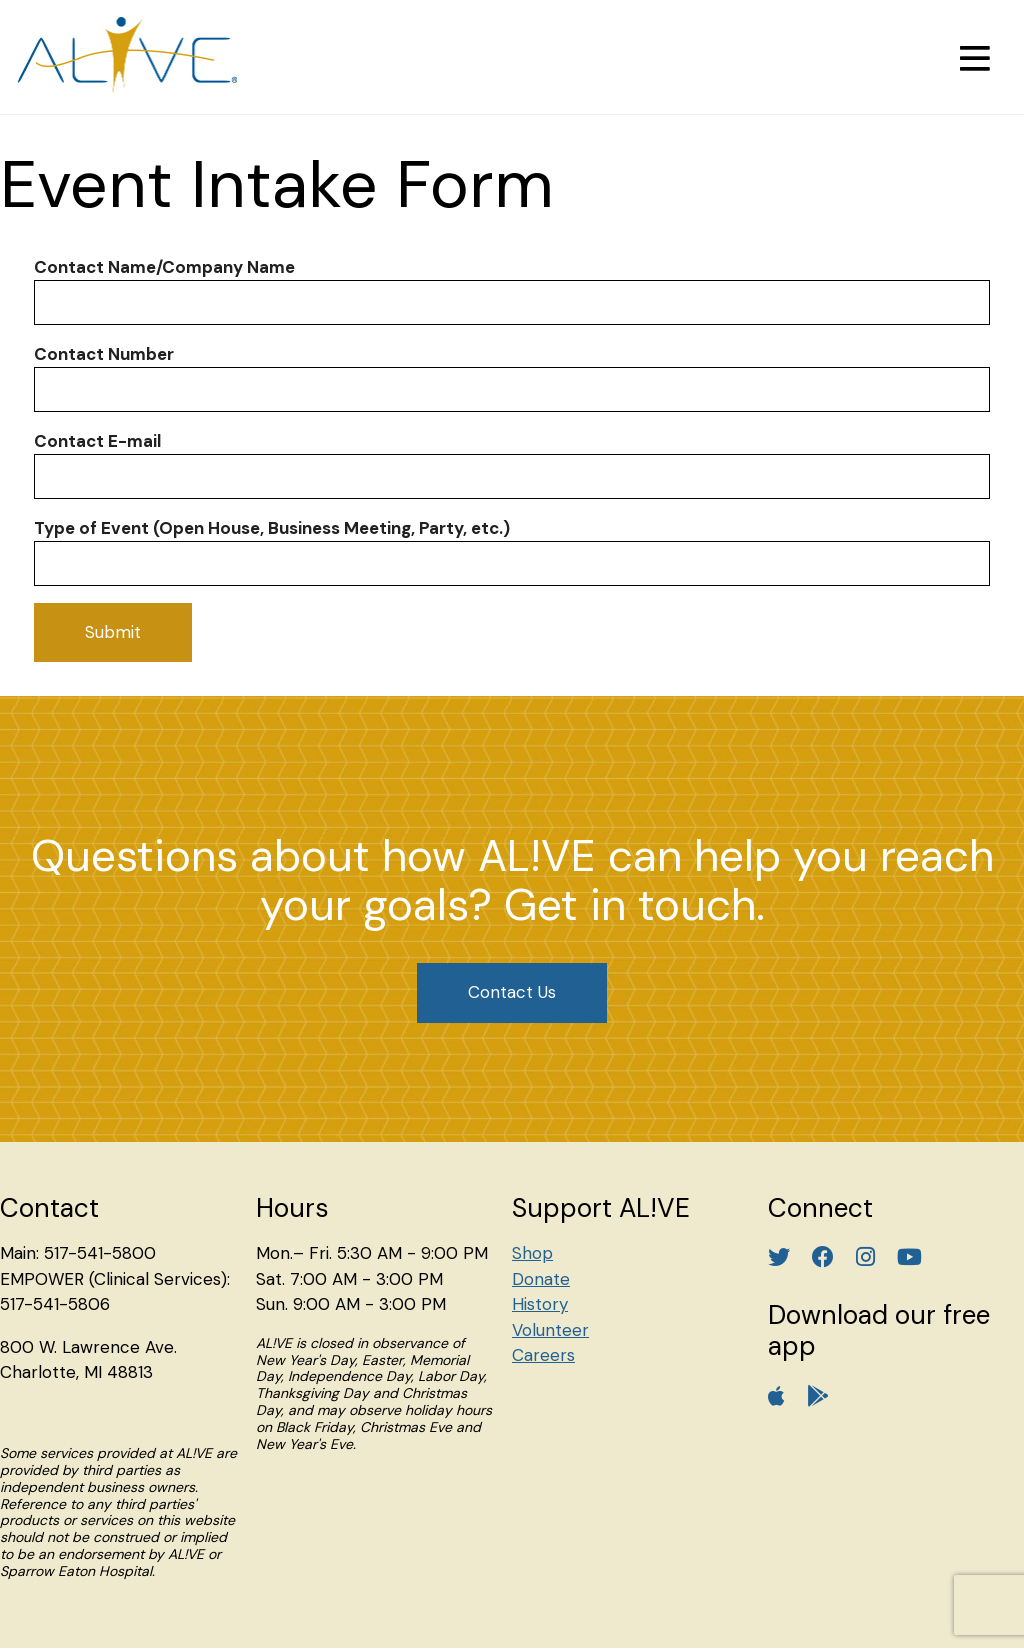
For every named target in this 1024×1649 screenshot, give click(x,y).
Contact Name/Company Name (164, 267)
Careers (543, 1355)
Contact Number (104, 354)
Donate (541, 1279)
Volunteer (550, 1330)
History (540, 1304)
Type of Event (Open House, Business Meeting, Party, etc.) (272, 528)
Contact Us (512, 992)
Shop (532, 1253)
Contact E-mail (97, 441)
